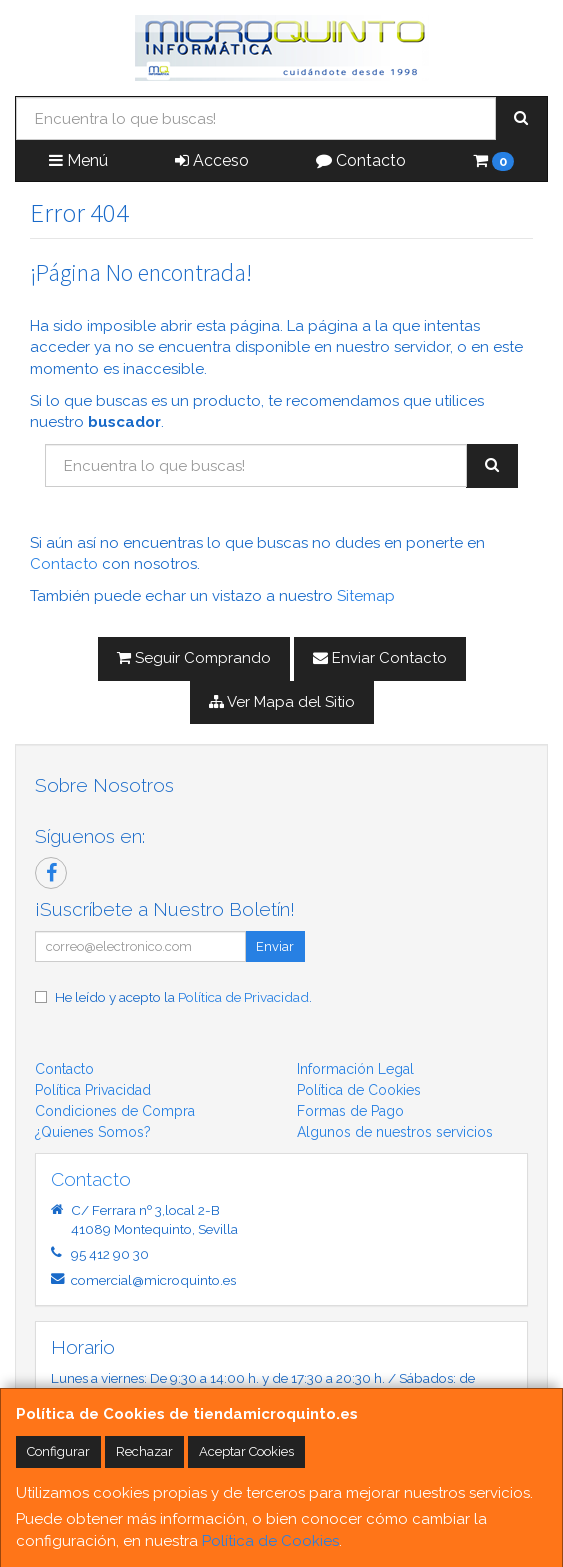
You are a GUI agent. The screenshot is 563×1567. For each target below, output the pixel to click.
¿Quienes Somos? (93, 1132)
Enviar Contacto (380, 658)
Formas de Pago (350, 1111)
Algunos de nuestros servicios (395, 1132)
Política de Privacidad (243, 997)
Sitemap (366, 596)
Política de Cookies (270, 1541)
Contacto (361, 160)
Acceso (212, 160)
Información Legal (355, 1069)
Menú (78, 160)
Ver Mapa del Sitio (282, 702)
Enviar (275, 946)
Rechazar (144, 1451)
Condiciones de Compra (115, 1111)
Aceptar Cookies (246, 1451)
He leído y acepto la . (183, 997)
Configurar (58, 1451)
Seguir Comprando (194, 658)
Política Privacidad (93, 1090)
